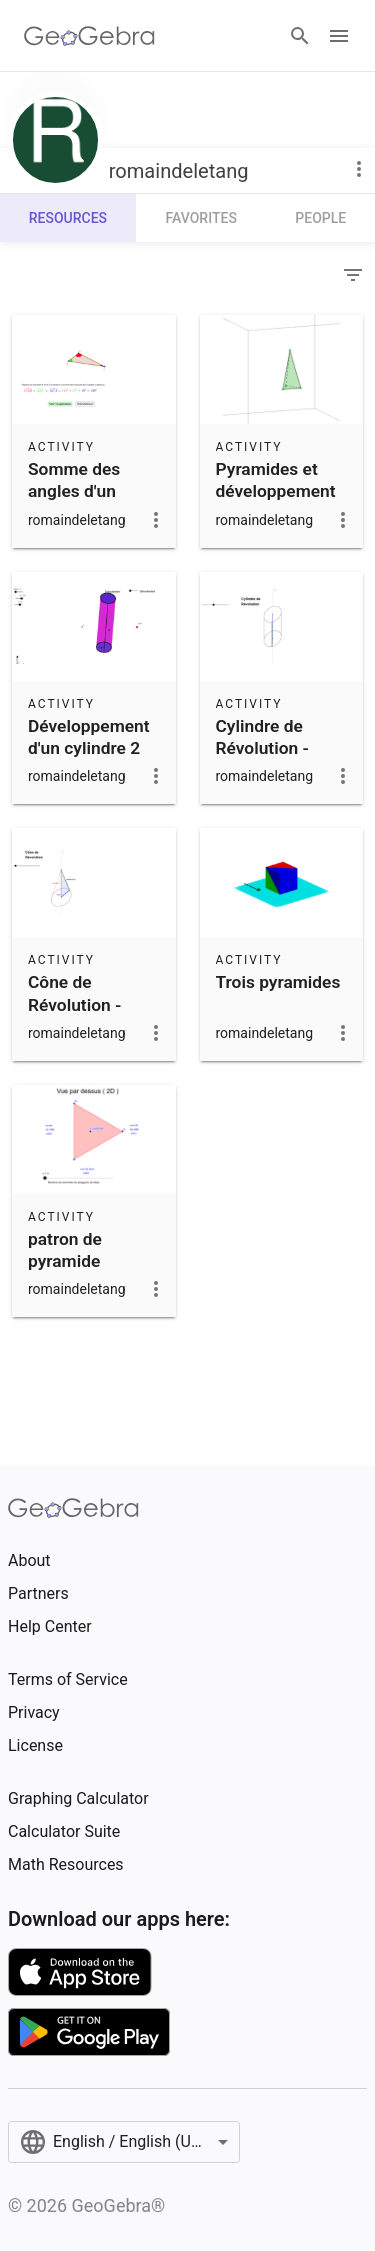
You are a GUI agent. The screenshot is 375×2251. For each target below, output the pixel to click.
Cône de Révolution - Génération (74, 1004)
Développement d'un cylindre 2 (89, 737)
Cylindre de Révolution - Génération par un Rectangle (273, 759)
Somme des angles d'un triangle (74, 491)
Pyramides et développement (276, 480)
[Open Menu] (339, 36)
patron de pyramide (65, 1250)
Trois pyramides (278, 982)
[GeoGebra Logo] (89, 36)
